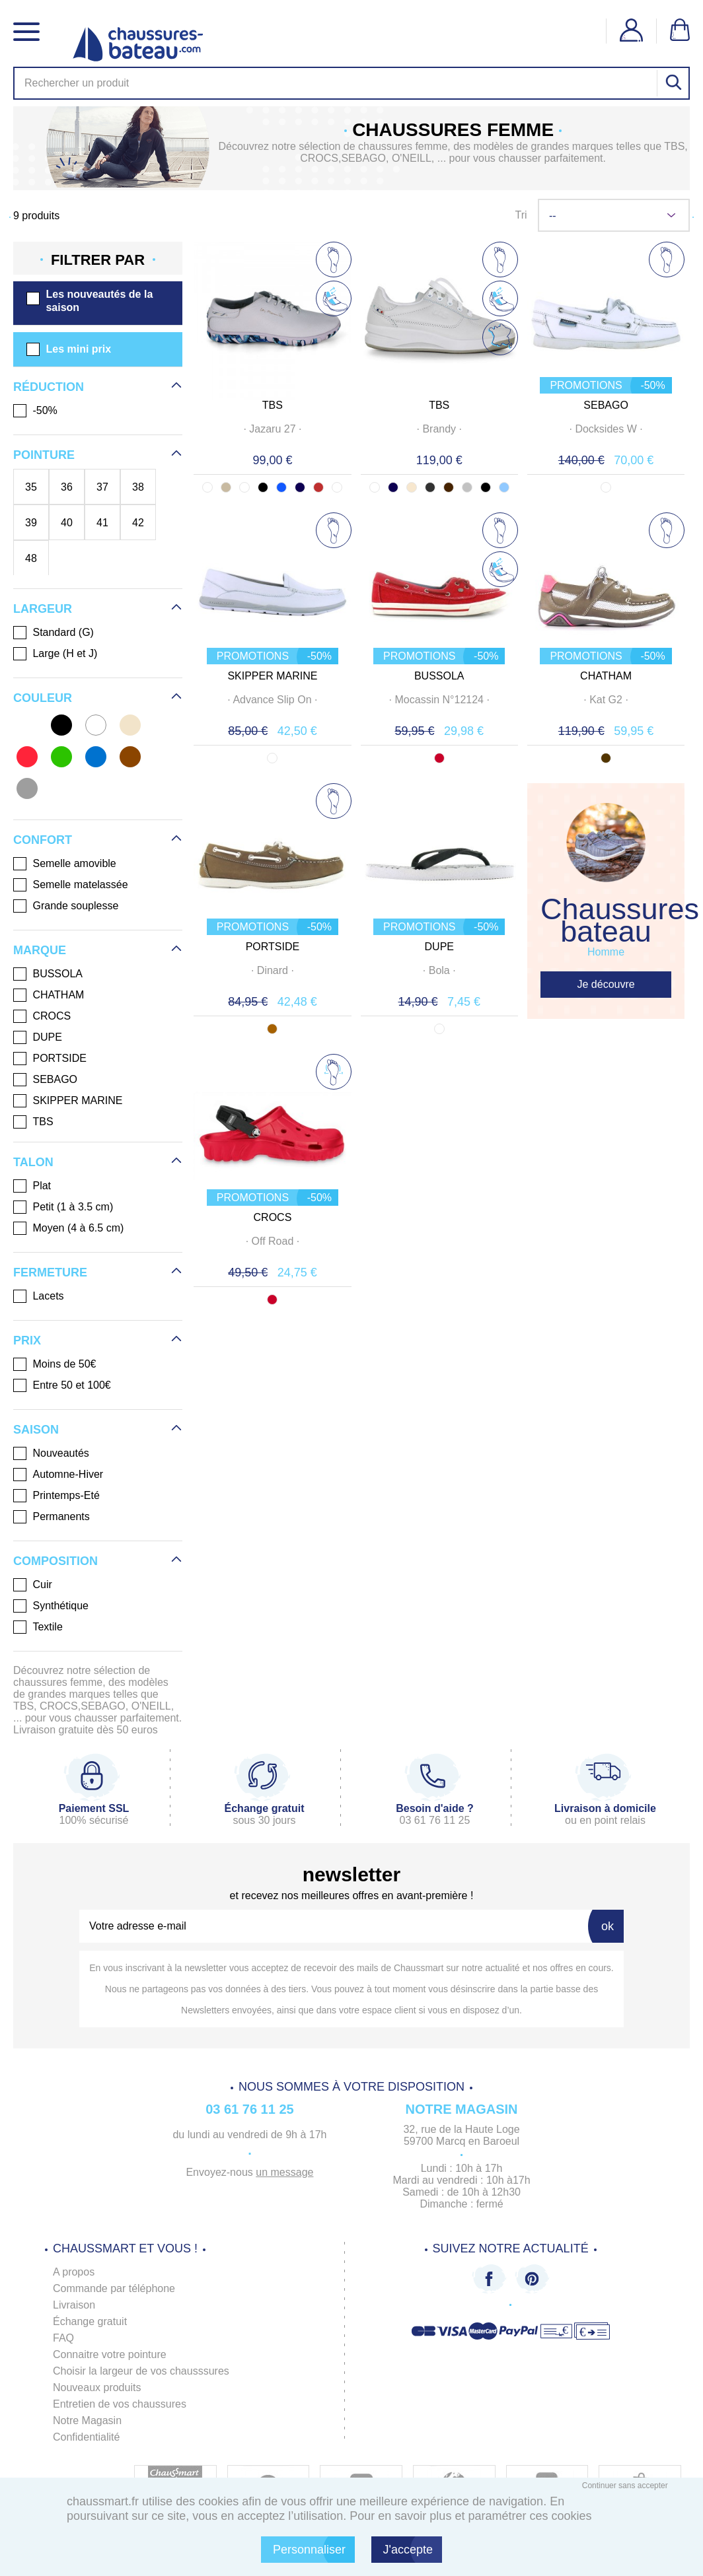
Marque (39, 950)
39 (31, 522)
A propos (73, 2272)
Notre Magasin (87, 2420)
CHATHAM (606, 675)
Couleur (42, 698)
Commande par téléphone (114, 2288)
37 (102, 487)
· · (272, 429)
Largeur (42, 608)
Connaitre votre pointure (109, 2354)
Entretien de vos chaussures (119, 2404)
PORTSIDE (273, 946)
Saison (36, 1429)
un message (284, 2172)
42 (138, 522)
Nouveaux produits (97, 2387)
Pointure (44, 455)
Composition (55, 1561)
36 (67, 487)
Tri (521, 215)
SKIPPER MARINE (272, 675)
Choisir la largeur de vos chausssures (141, 2371)
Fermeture (50, 1272)
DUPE (439, 946)
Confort (42, 840)
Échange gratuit (90, 2321)
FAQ (63, 2338)
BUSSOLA (439, 675)
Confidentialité (86, 2437)
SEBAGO (605, 405)
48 (31, 558)
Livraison (74, 2305)
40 (67, 522)
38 (138, 487)
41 (102, 522)
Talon (33, 1162)
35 (31, 487)
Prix (27, 1340)
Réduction (48, 387)
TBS (272, 405)
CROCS (273, 1217)
